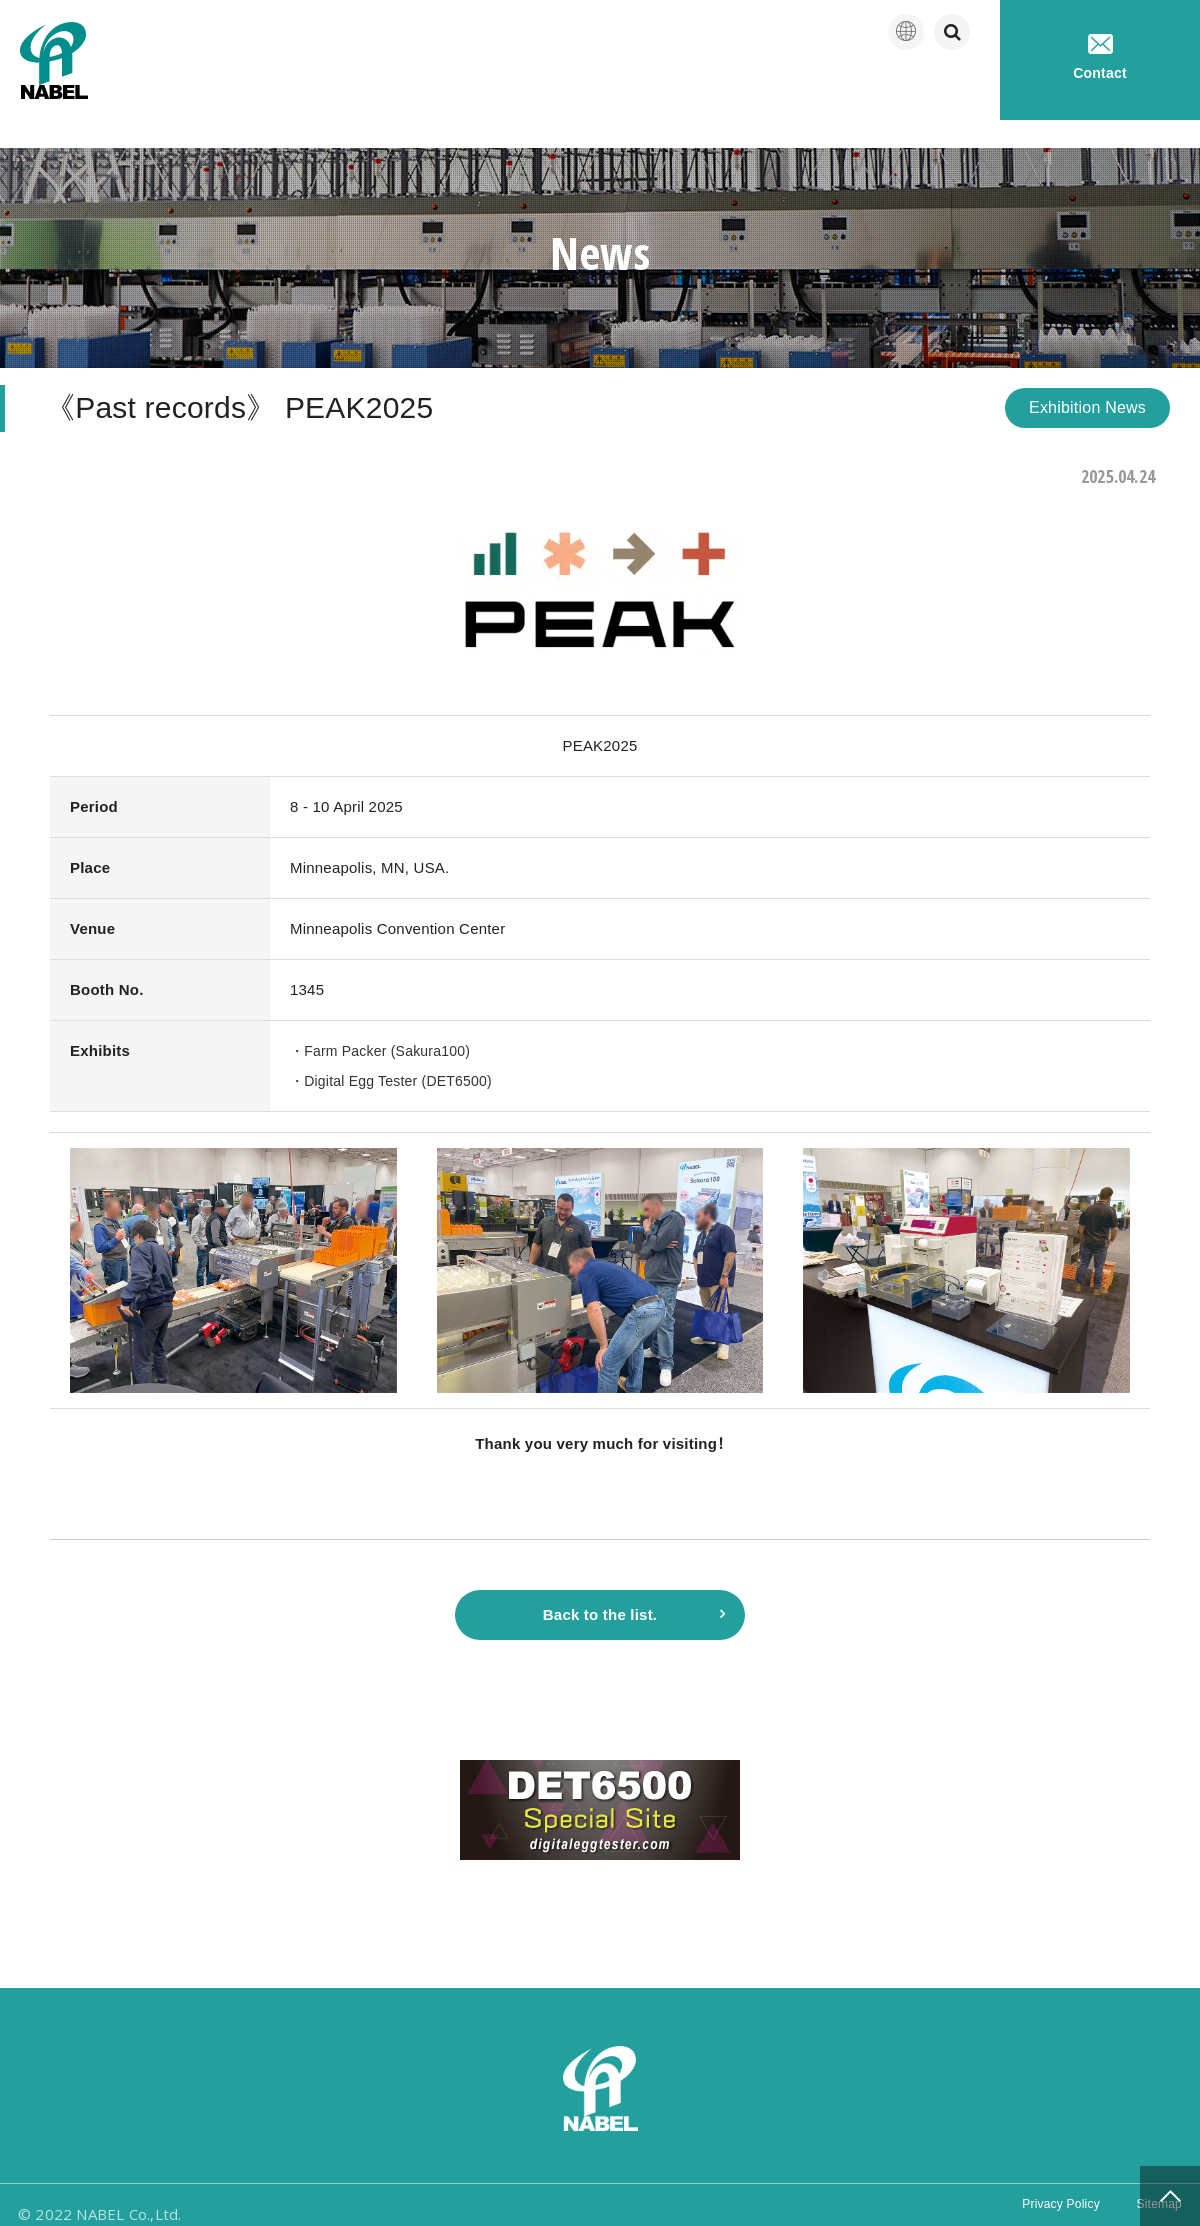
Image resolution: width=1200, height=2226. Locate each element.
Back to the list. (600, 1591)
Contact (1100, 57)
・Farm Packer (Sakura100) (386, 1022)
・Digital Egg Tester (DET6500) (398, 1052)
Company (646, 89)
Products (764, 89)
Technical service (911, 89)
